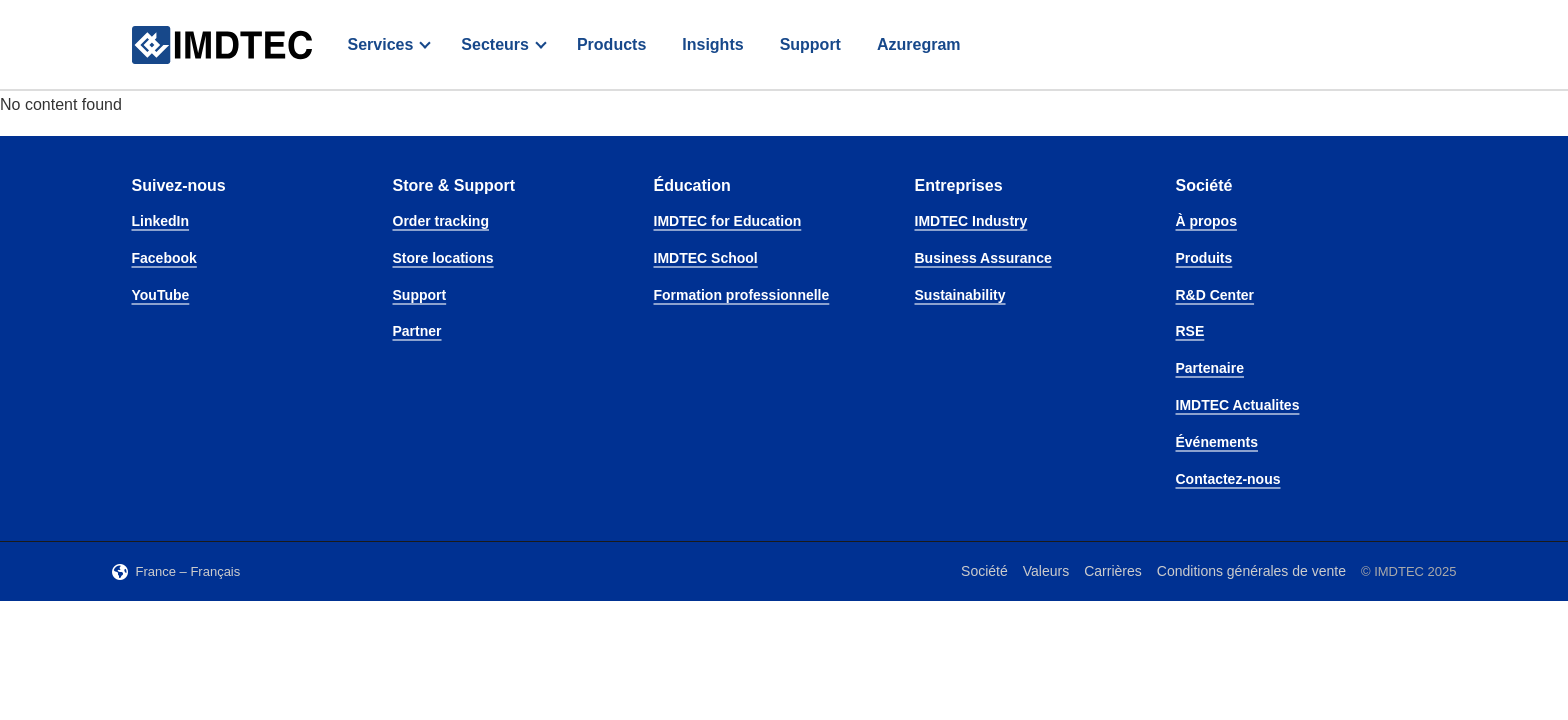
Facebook (164, 258)
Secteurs (495, 44)
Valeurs (1046, 571)
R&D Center (1215, 295)
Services (381, 44)
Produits (1204, 258)
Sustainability (960, 295)
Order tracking (441, 221)
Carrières (1113, 571)
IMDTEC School (706, 258)
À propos (1206, 221)
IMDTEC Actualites (1238, 405)
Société (984, 571)
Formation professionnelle (742, 295)
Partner (417, 331)
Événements (1217, 442)
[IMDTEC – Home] (222, 45)
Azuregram (919, 44)
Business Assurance (983, 258)
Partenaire (1210, 368)
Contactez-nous (1228, 479)
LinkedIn (161, 221)
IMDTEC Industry (971, 221)
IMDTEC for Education (728, 221)
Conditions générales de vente (1251, 571)
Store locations (443, 258)
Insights (712, 44)
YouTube (161, 295)
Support (810, 44)
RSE (1190, 331)
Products (611, 44)
